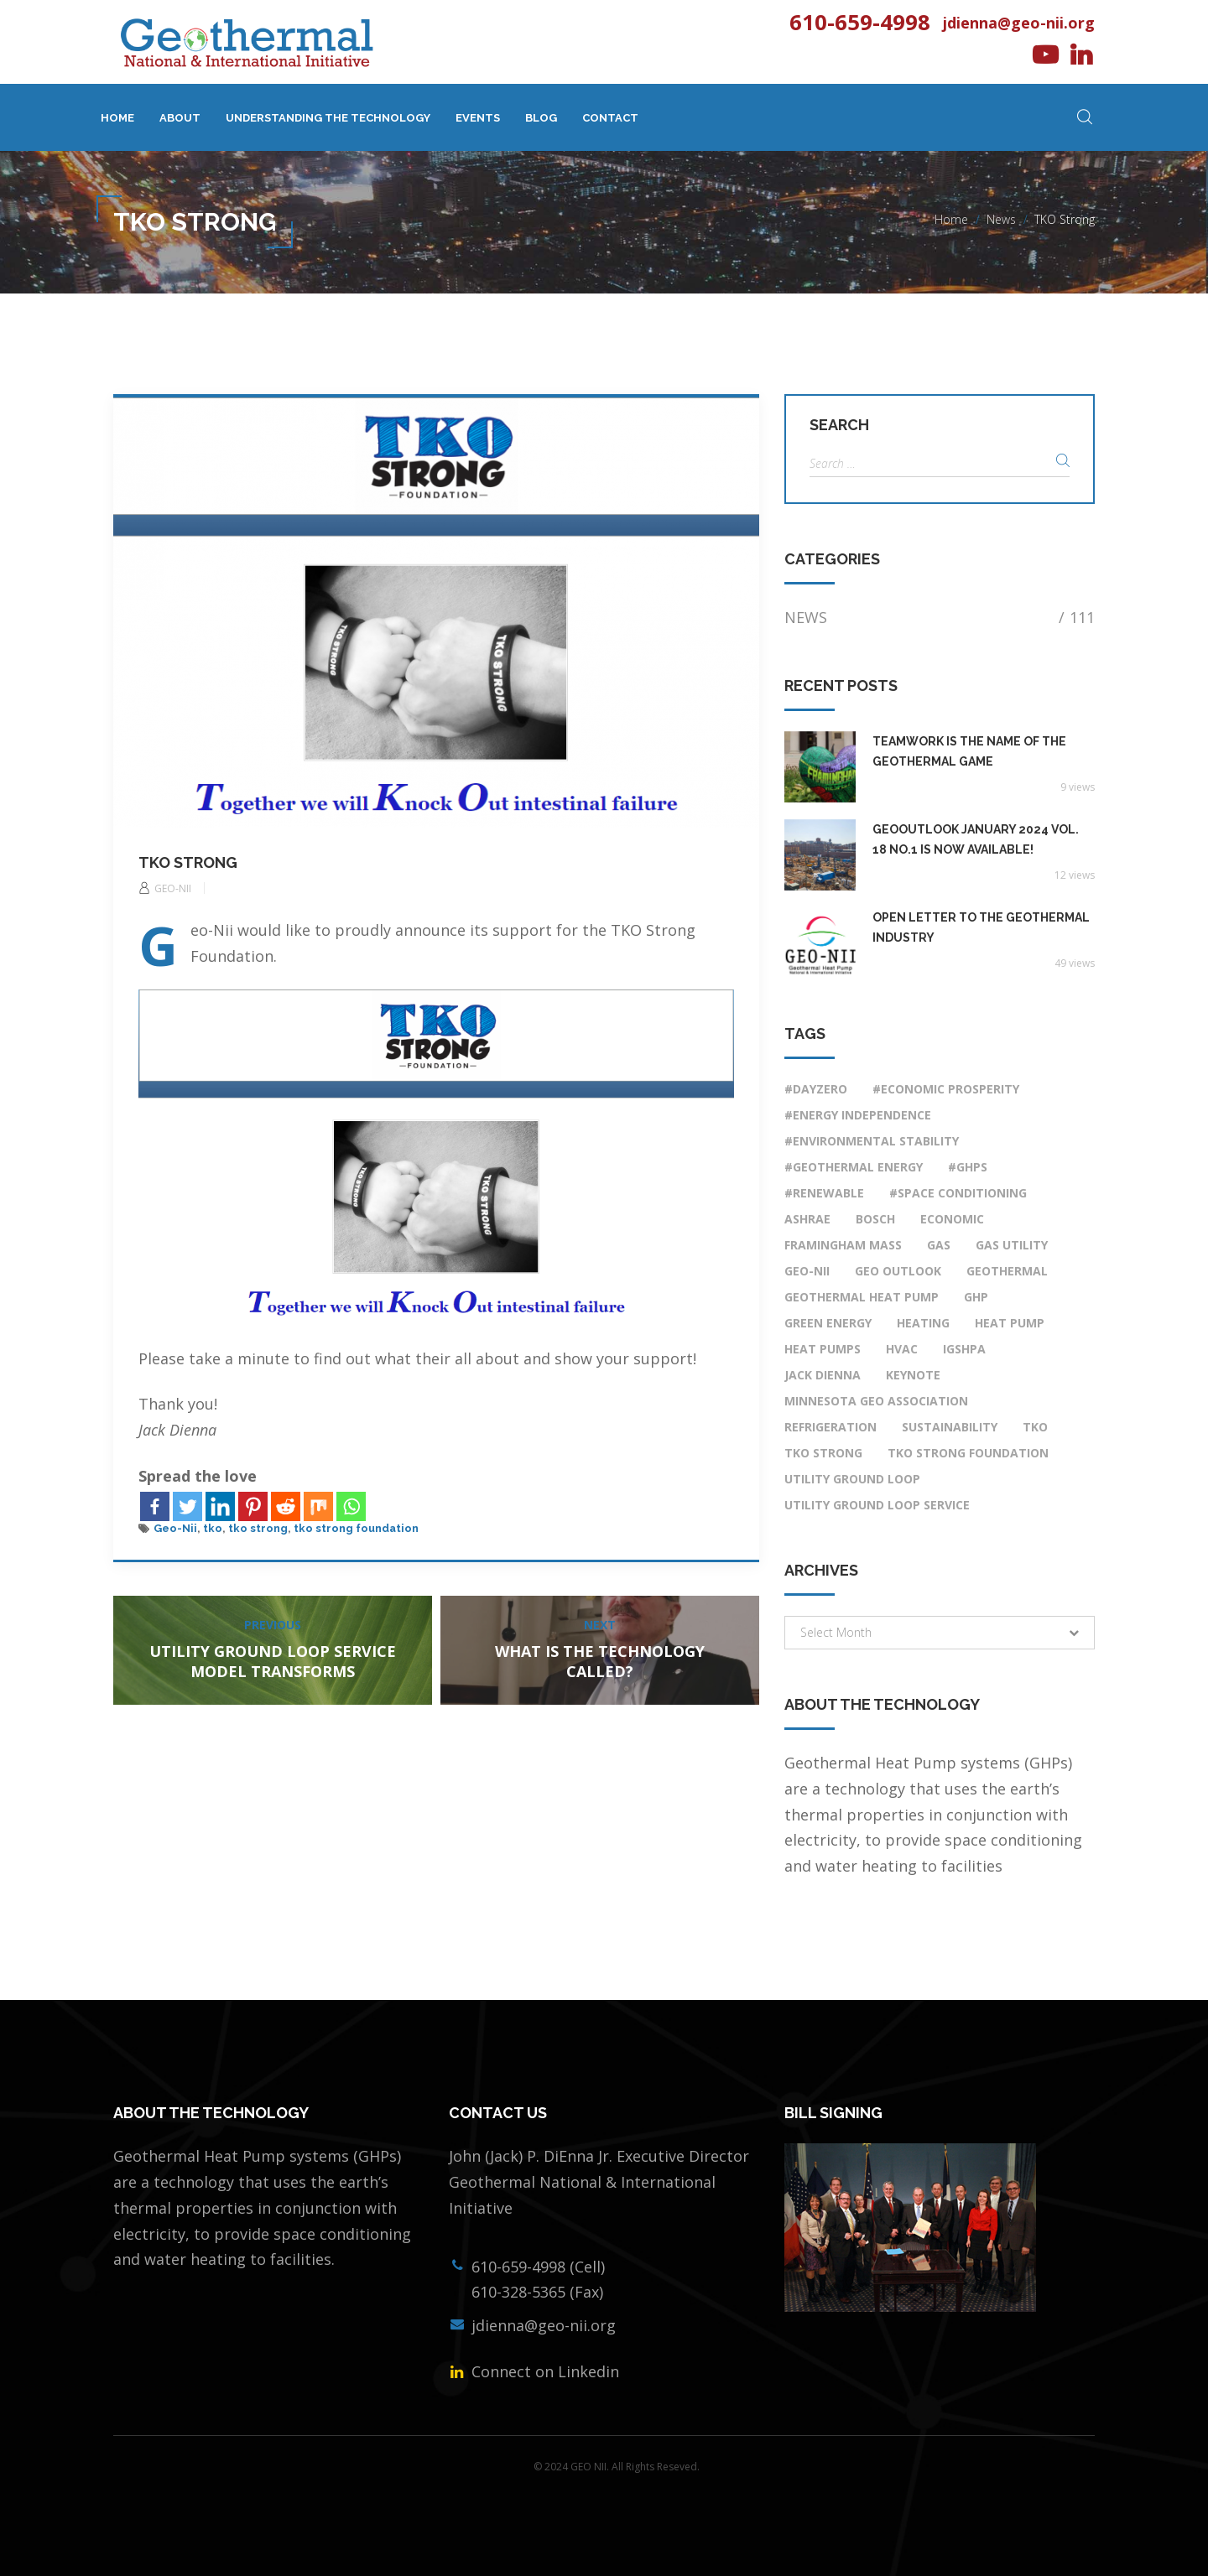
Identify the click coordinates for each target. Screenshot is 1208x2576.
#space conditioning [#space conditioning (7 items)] (958, 1193)
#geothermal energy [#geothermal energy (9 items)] (853, 1167)
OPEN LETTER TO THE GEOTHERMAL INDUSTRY (981, 927)
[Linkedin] (220, 1506)
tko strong (258, 1528)
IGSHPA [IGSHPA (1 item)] (964, 1349)
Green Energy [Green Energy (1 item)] (828, 1323)
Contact (610, 118)
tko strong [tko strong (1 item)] (823, 1453)
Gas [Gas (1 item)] (938, 1245)
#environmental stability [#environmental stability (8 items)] (871, 1141)
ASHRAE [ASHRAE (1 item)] (807, 1219)
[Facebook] (154, 1506)
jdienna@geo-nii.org (1019, 23)
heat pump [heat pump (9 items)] (1009, 1323)
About (179, 118)
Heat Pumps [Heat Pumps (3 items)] (822, 1349)
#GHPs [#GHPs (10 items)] (967, 1167)
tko (212, 1528)
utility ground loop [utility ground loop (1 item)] (852, 1479)
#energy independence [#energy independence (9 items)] (857, 1115)
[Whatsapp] (351, 1506)
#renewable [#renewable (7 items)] (824, 1193)
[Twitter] (187, 1506)
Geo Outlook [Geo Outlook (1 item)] (898, 1271)
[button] (939, 1632)
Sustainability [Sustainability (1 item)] (949, 1427)
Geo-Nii (175, 1528)
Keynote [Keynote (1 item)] (913, 1375)
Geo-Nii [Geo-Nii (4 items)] (807, 1271)
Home (117, 118)
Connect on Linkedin (543, 2371)
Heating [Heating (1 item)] (923, 1323)
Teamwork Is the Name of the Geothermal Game (969, 751)
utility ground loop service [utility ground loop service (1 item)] (877, 1505)
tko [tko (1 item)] (1035, 1427)
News (1001, 219)
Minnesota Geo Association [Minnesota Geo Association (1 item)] (876, 1401)
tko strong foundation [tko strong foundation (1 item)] (968, 1453)
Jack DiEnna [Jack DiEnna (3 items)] (822, 1375)
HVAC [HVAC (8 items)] (902, 1349)
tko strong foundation (356, 1528)
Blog (541, 118)
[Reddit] (285, 1506)
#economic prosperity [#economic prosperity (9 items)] (945, 1089)
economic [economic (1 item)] (952, 1219)
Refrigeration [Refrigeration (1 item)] (830, 1427)
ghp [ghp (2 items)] (976, 1297)
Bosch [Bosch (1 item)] (875, 1219)
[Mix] (318, 1506)
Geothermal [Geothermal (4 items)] (1007, 1271)
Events (478, 118)
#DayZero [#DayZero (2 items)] (815, 1089)
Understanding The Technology (328, 118)
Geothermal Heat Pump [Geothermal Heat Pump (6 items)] (861, 1297)
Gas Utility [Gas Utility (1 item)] (1012, 1245)
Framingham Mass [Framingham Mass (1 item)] (843, 1245)
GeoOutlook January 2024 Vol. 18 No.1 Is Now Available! (975, 839)
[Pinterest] (253, 1506)
